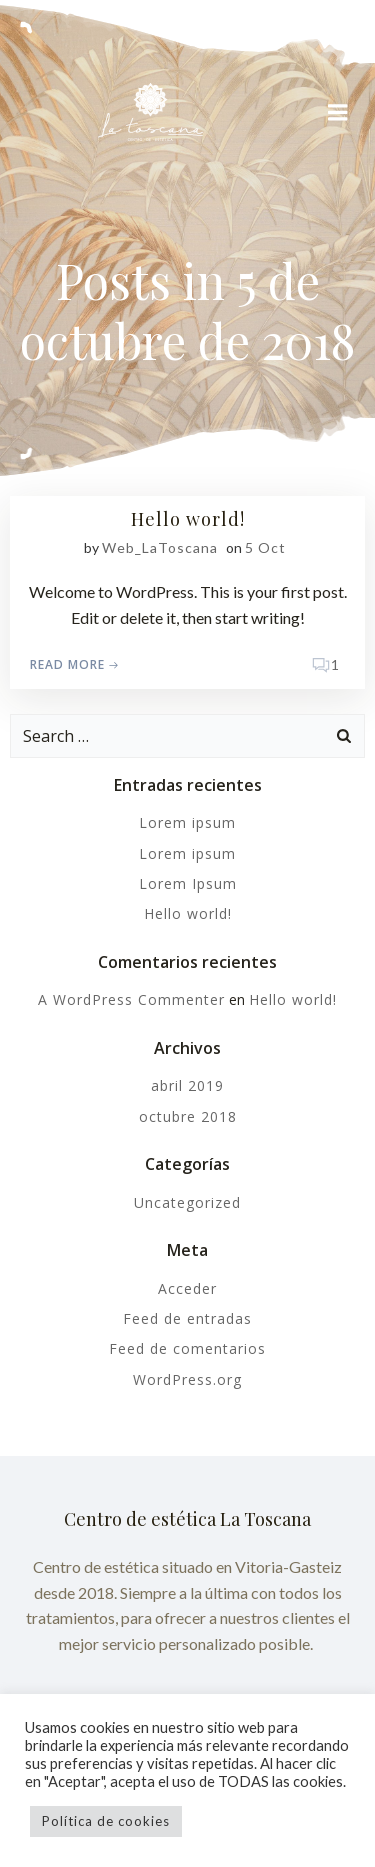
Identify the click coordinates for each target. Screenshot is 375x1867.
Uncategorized (187, 1202)
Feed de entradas (187, 1318)
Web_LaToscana (160, 547)
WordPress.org (187, 1379)
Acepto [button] (233, 1821)
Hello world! (188, 913)
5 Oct (265, 547)
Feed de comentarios (187, 1348)
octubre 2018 (188, 1116)
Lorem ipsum (187, 822)
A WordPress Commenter (131, 999)
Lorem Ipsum (188, 883)
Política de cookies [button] (106, 1821)
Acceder (187, 1288)
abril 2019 (187, 1085)
